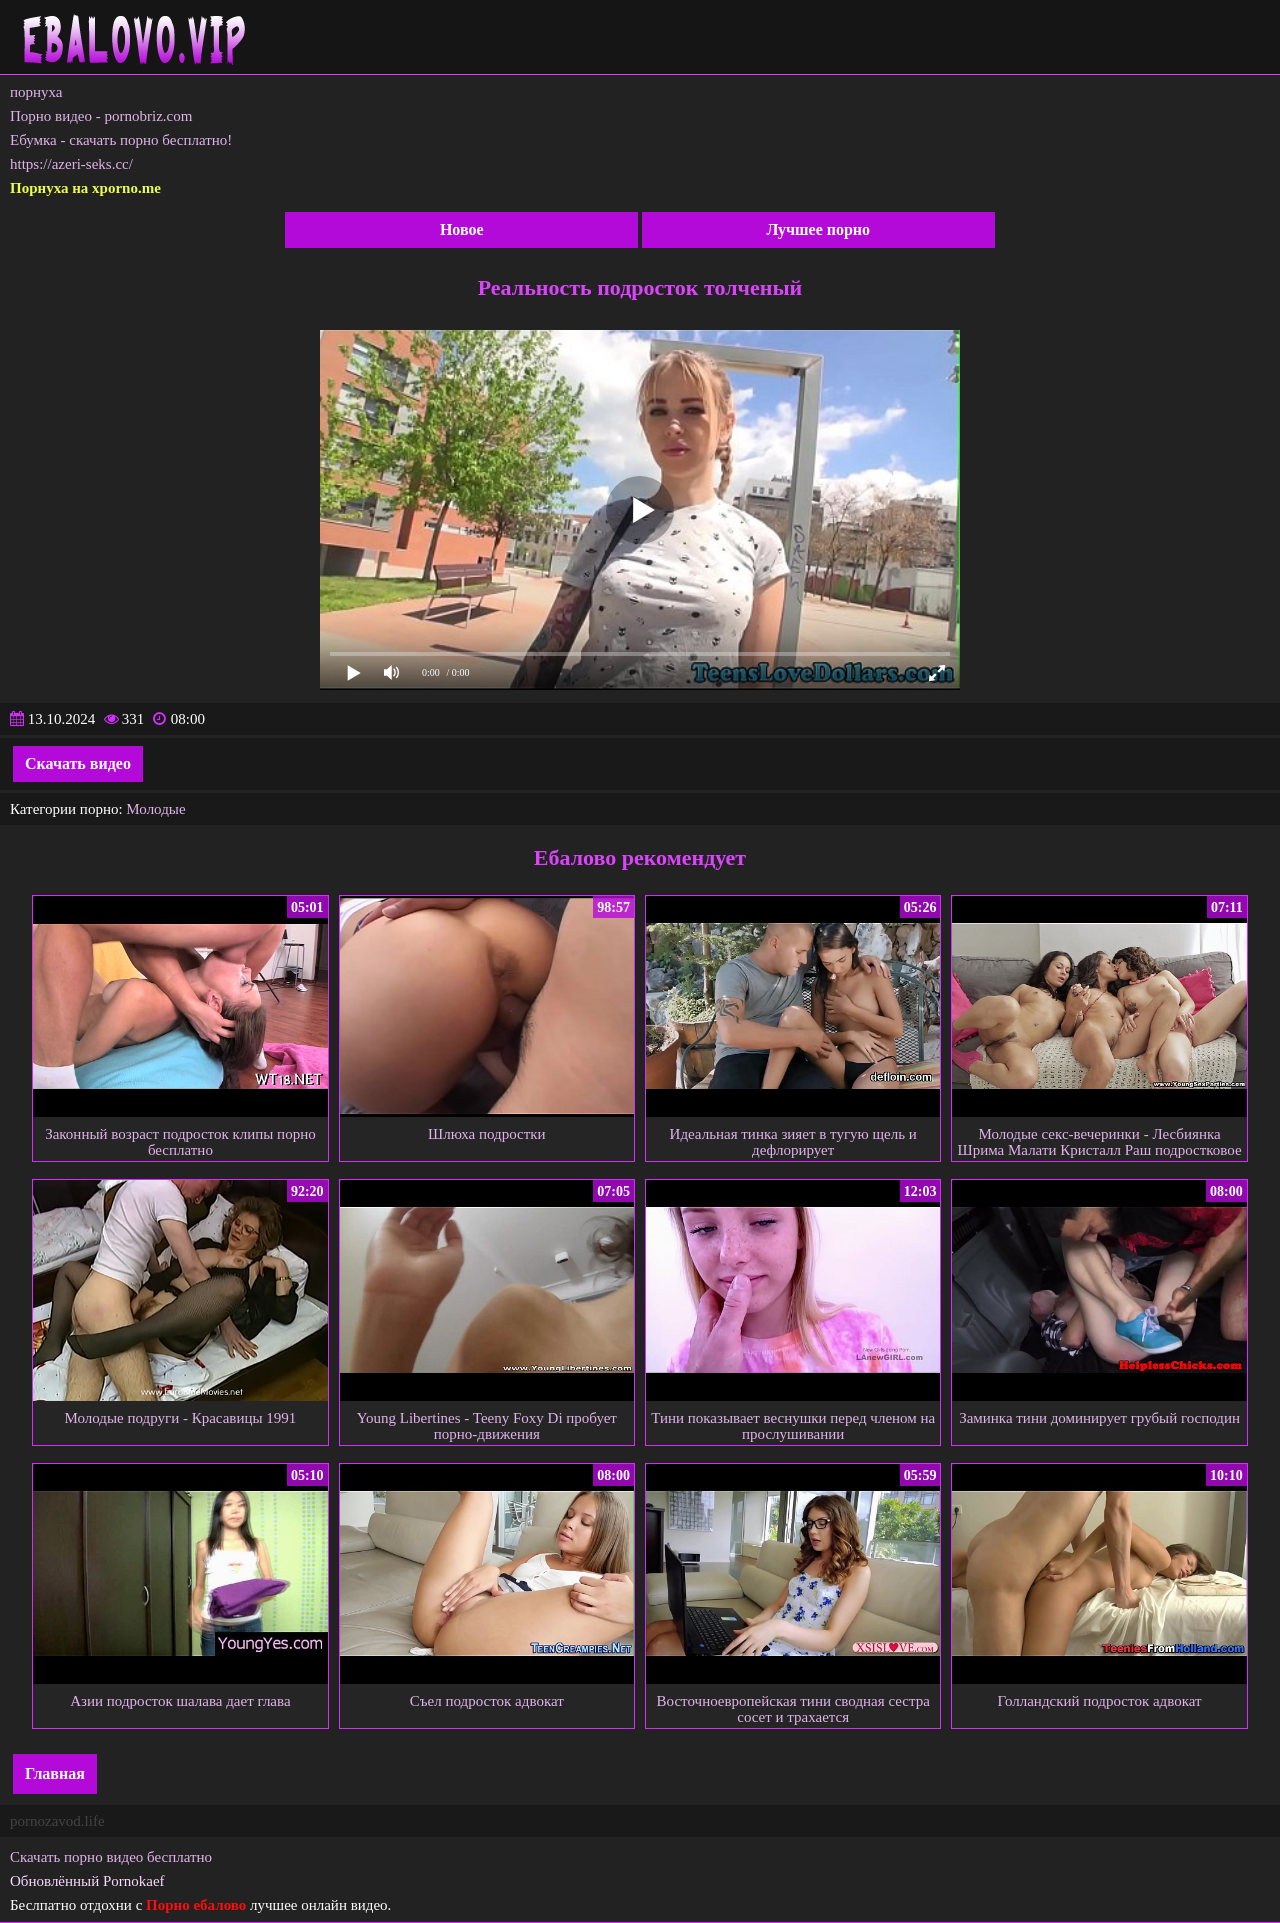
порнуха (36, 92)
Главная (55, 1773)
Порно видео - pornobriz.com (101, 116)
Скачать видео (78, 763)
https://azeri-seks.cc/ (71, 164)
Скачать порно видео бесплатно (111, 1857)
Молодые (155, 809)
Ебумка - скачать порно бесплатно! (121, 140)
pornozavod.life (57, 1821)
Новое (462, 229)
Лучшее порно (818, 229)
